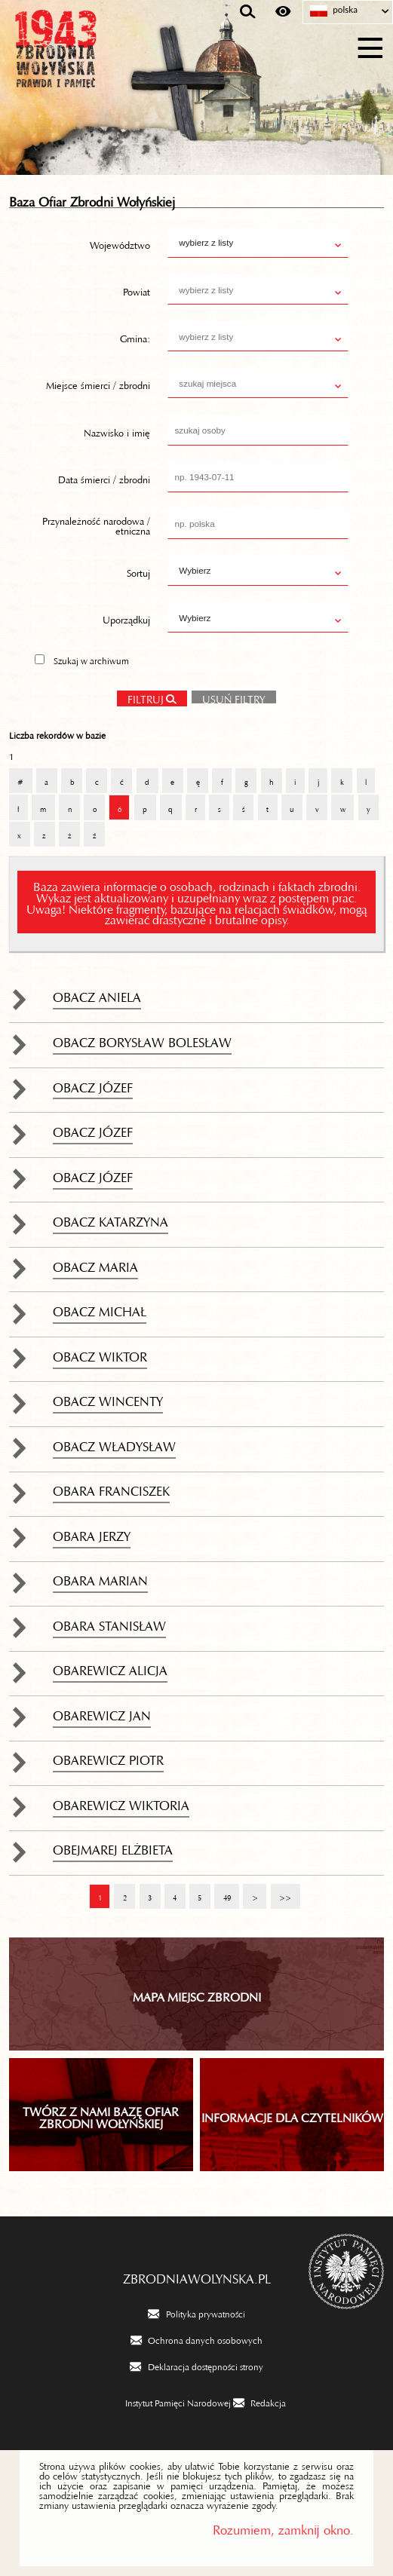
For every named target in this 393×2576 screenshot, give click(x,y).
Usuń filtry (229, 695)
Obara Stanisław (109, 1622)
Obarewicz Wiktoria (121, 1801)
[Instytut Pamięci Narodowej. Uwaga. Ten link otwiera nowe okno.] (168, 2401)
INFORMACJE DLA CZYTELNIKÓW (292, 2114)
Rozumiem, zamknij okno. (283, 2526)
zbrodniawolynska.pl (197, 2275)
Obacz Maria (95, 1263)
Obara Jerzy (91, 1532)
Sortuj (138, 571)
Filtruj (145, 697)
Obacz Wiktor (100, 1353)
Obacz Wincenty (108, 1397)
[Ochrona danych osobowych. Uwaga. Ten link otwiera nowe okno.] (196, 2339)
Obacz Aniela (97, 993)
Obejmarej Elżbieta (113, 1846)
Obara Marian (100, 1577)
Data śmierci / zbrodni (104, 476)
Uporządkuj (126, 617)
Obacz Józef (93, 1084)
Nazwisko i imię (117, 430)
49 (222, 1891)
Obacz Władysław (114, 1442)
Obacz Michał (99, 1308)
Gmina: (135, 336)
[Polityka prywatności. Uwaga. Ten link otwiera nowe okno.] (196, 2312)
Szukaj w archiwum (91, 659)
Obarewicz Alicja (110, 1666)
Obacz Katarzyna (110, 1218)
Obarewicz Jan (102, 1712)
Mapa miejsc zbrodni (197, 1994)
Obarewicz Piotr (108, 1756)
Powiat (136, 289)
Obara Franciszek (111, 1487)
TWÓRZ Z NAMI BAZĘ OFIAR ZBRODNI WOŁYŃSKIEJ (101, 2114)
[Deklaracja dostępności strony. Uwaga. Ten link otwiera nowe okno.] (196, 2365)
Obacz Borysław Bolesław (142, 1038)
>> (281, 1891)
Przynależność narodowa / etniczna (96, 523)
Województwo (120, 243)
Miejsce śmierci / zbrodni (98, 383)
